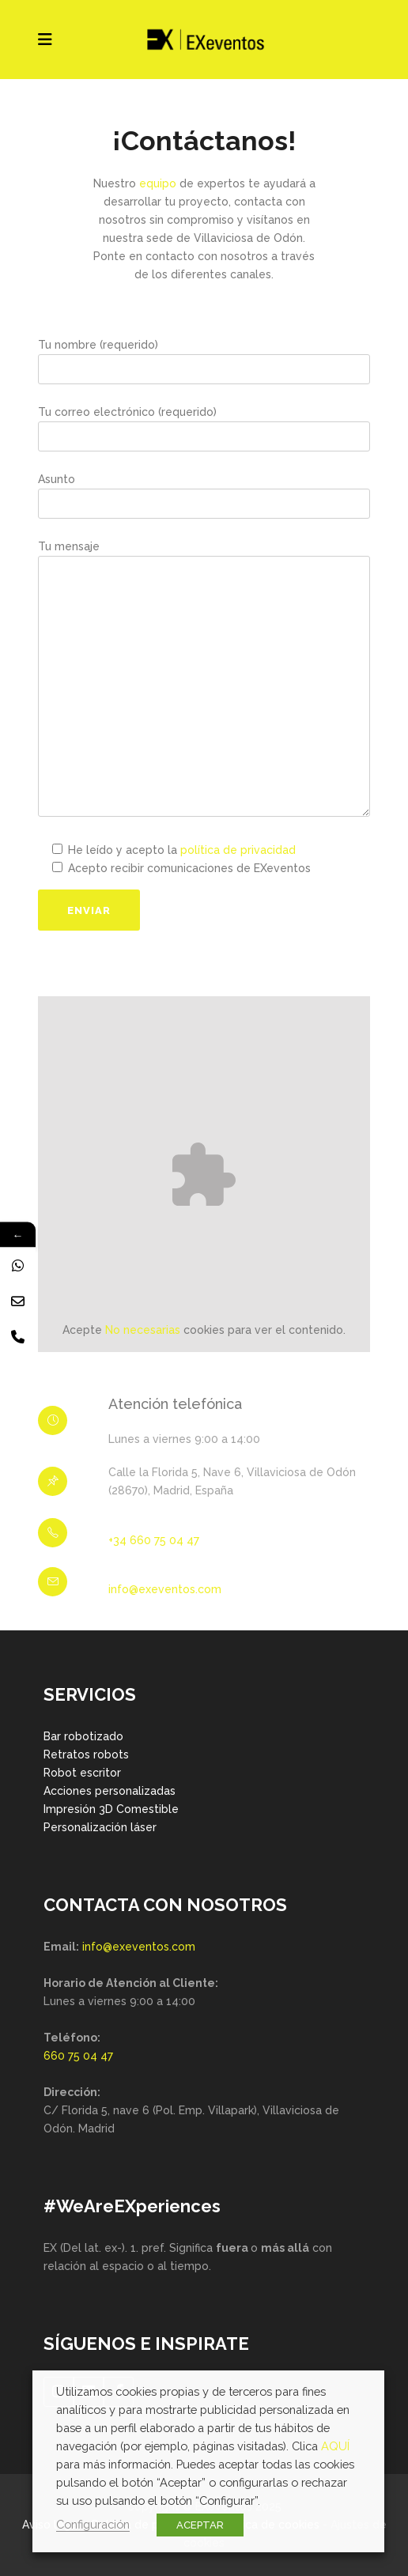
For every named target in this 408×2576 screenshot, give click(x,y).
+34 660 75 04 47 (153, 1540)
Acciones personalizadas (109, 1791)
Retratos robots (86, 1754)
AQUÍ (335, 2446)
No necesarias (142, 1330)
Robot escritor (82, 1772)
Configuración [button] (93, 2524)
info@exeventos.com (164, 1589)
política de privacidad (238, 850)
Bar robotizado (83, 1736)
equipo (157, 183)
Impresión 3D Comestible (111, 1809)
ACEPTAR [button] (200, 2525)
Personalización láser (100, 1827)
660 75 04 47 (78, 2055)
